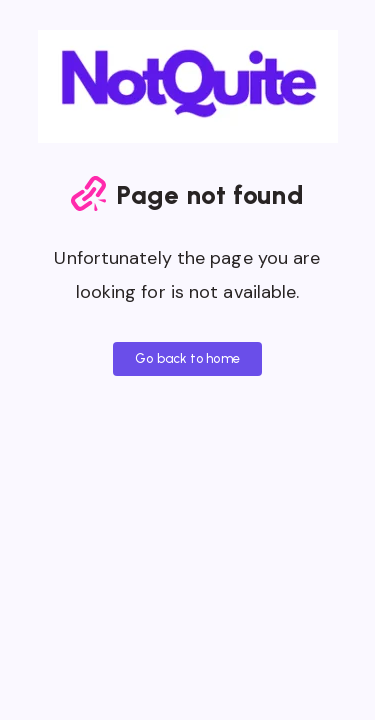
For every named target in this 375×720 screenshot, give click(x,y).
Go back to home (187, 358)
